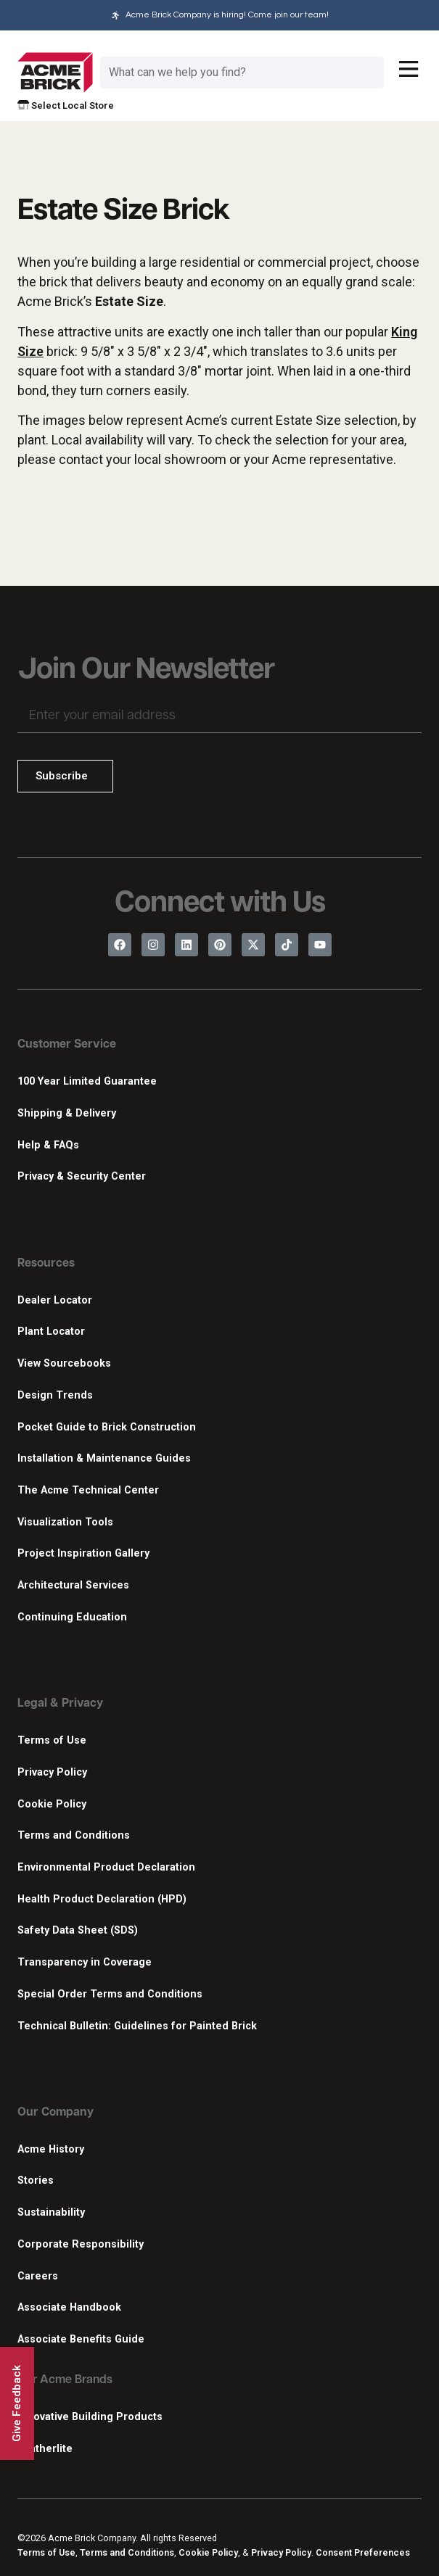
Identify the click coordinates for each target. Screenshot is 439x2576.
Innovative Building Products (90, 2417)
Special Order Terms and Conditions (109, 1994)
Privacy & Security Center (81, 1176)
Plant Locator (51, 1331)
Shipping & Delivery (66, 1113)
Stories (35, 2180)
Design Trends (55, 1395)
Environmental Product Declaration (106, 1867)
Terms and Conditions (73, 1835)
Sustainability (51, 2212)
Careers (37, 2276)
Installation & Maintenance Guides (104, 1458)
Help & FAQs (48, 1145)
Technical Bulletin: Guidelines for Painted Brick (137, 2026)
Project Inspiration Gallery (83, 1553)
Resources (46, 1264)
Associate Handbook (69, 2307)
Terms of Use (51, 1740)
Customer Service (66, 1045)
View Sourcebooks (64, 1363)
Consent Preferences (363, 2552)
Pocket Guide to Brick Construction (106, 1427)
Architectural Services (73, 1585)
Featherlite (45, 2449)
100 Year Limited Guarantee (87, 1081)
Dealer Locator (54, 1300)
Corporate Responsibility (80, 2244)
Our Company (55, 2113)
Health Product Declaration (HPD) (101, 1899)
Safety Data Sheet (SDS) (77, 1930)
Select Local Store (65, 105)
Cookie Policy (51, 1804)
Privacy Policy (52, 1772)
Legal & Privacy (60, 1704)
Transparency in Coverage (84, 1962)
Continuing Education (72, 1617)
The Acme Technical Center (88, 1490)
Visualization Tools (65, 1522)
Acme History (50, 2149)
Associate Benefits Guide (80, 2339)
